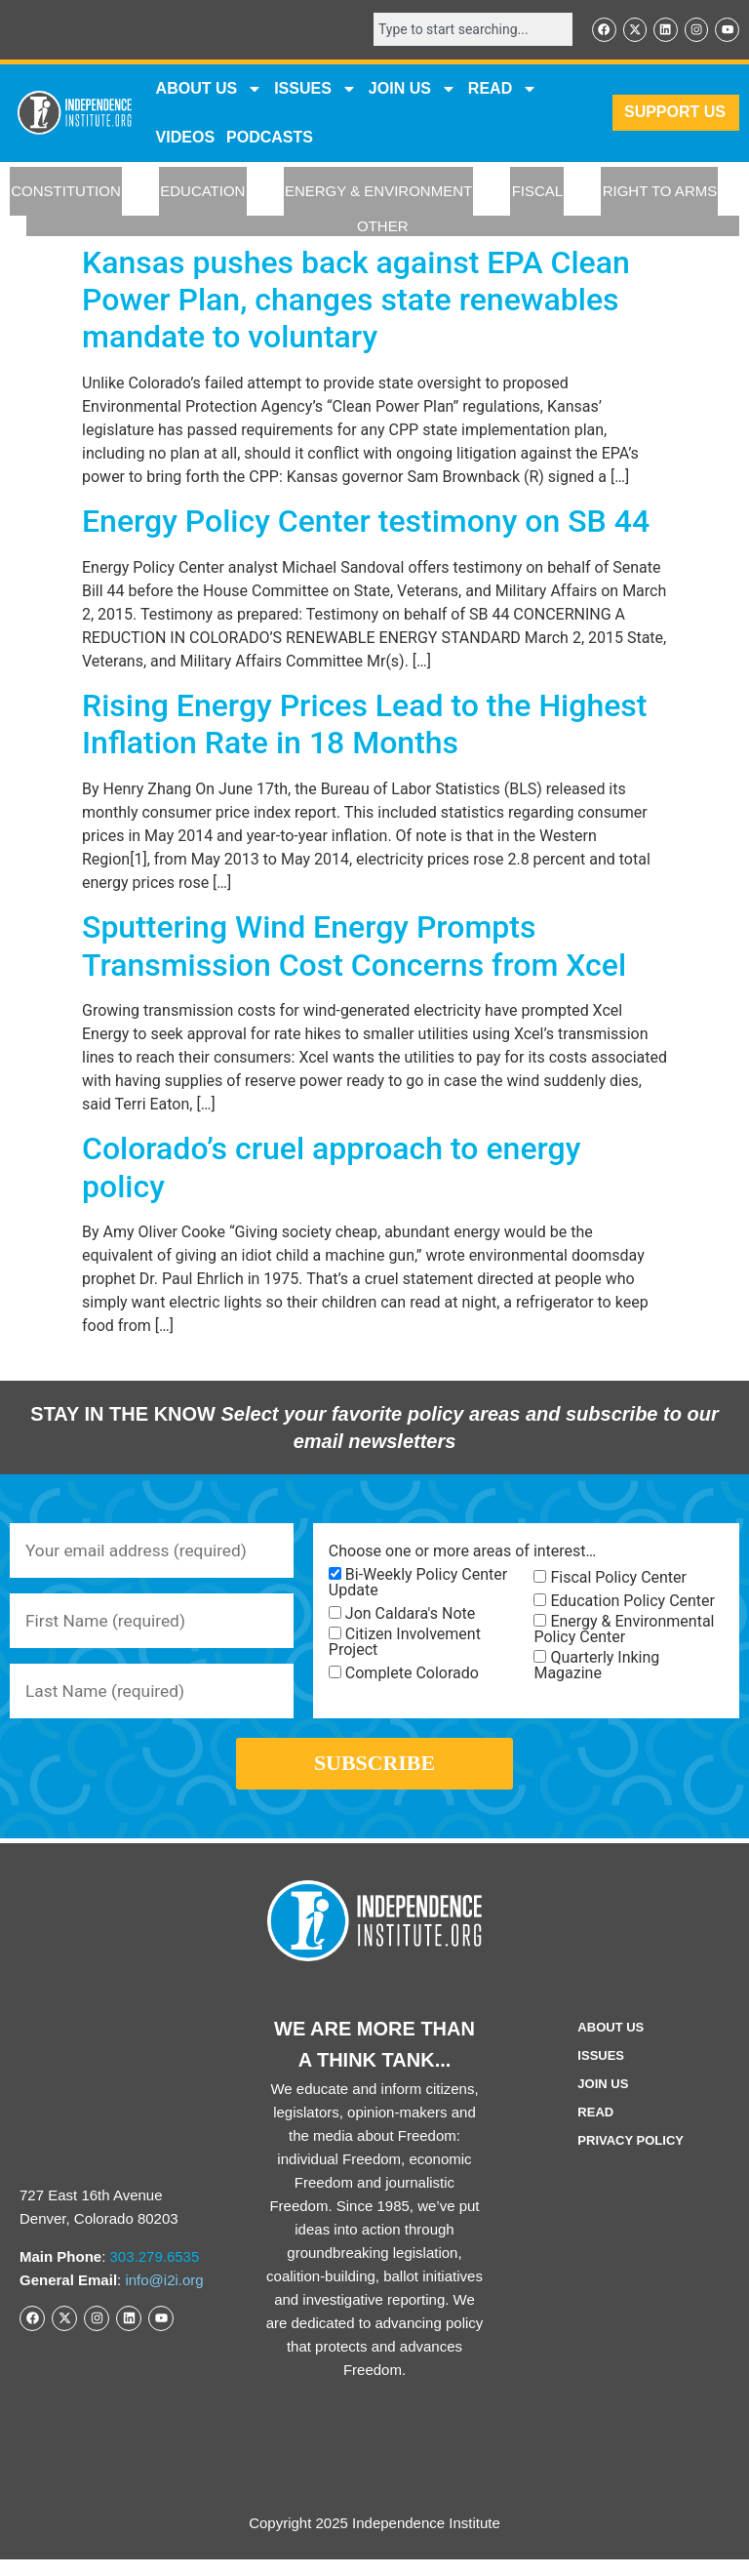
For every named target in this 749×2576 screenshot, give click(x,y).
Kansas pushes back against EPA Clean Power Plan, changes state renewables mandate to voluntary (356, 301)
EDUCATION (202, 192)
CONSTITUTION (66, 192)
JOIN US (412, 89)
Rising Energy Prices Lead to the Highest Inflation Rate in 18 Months (364, 725)
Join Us (602, 2100)
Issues (315, 89)
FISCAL (538, 192)
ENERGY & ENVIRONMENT (378, 192)
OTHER (383, 227)
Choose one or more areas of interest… (462, 1553)
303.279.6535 (155, 2273)
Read (595, 2128)
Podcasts (269, 138)
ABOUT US (209, 89)
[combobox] (466, 30)
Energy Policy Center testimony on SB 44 (366, 523)
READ (502, 89)
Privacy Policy (630, 2157)
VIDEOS (185, 138)
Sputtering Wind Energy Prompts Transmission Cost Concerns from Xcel (354, 947)
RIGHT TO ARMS (660, 192)
